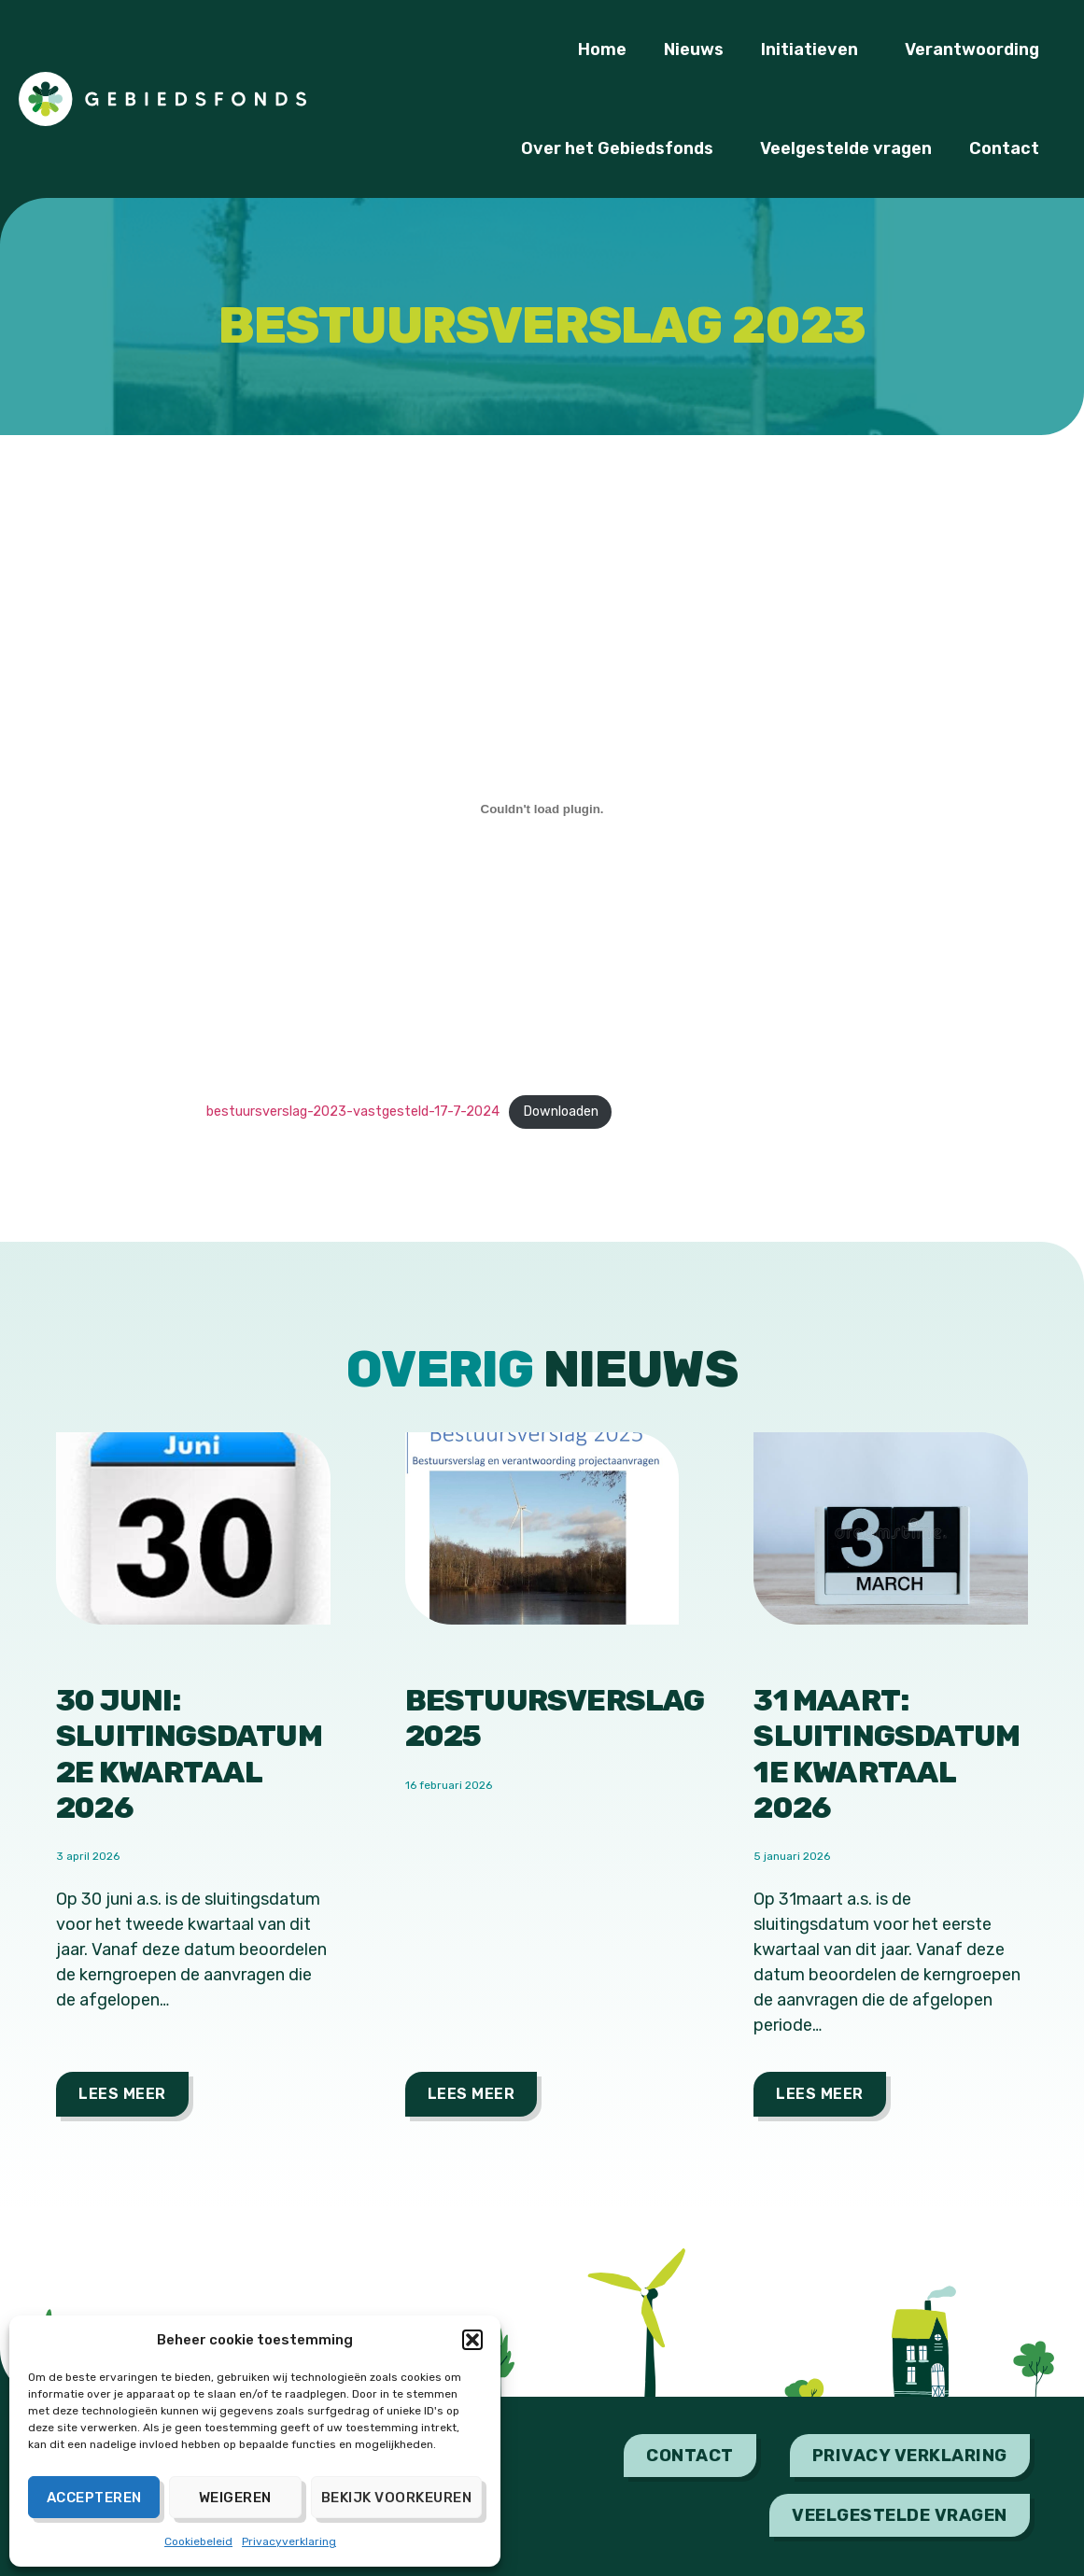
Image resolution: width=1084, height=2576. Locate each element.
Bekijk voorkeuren (396, 2497)
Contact (1009, 148)
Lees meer (122, 2094)
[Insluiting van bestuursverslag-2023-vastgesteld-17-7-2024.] (542, 808)
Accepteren (94, 2497)
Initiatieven (814, 49)
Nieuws (694, 49)
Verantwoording (977, 49)
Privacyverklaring (289, 2541)
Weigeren (235, 2497)
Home (602, 49)
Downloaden (560, 1111)
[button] (472, 2339)
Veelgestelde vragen (846, 148)
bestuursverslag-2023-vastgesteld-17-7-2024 (353, 1111)
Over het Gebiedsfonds (622, 148)
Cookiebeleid (198, 2541)
